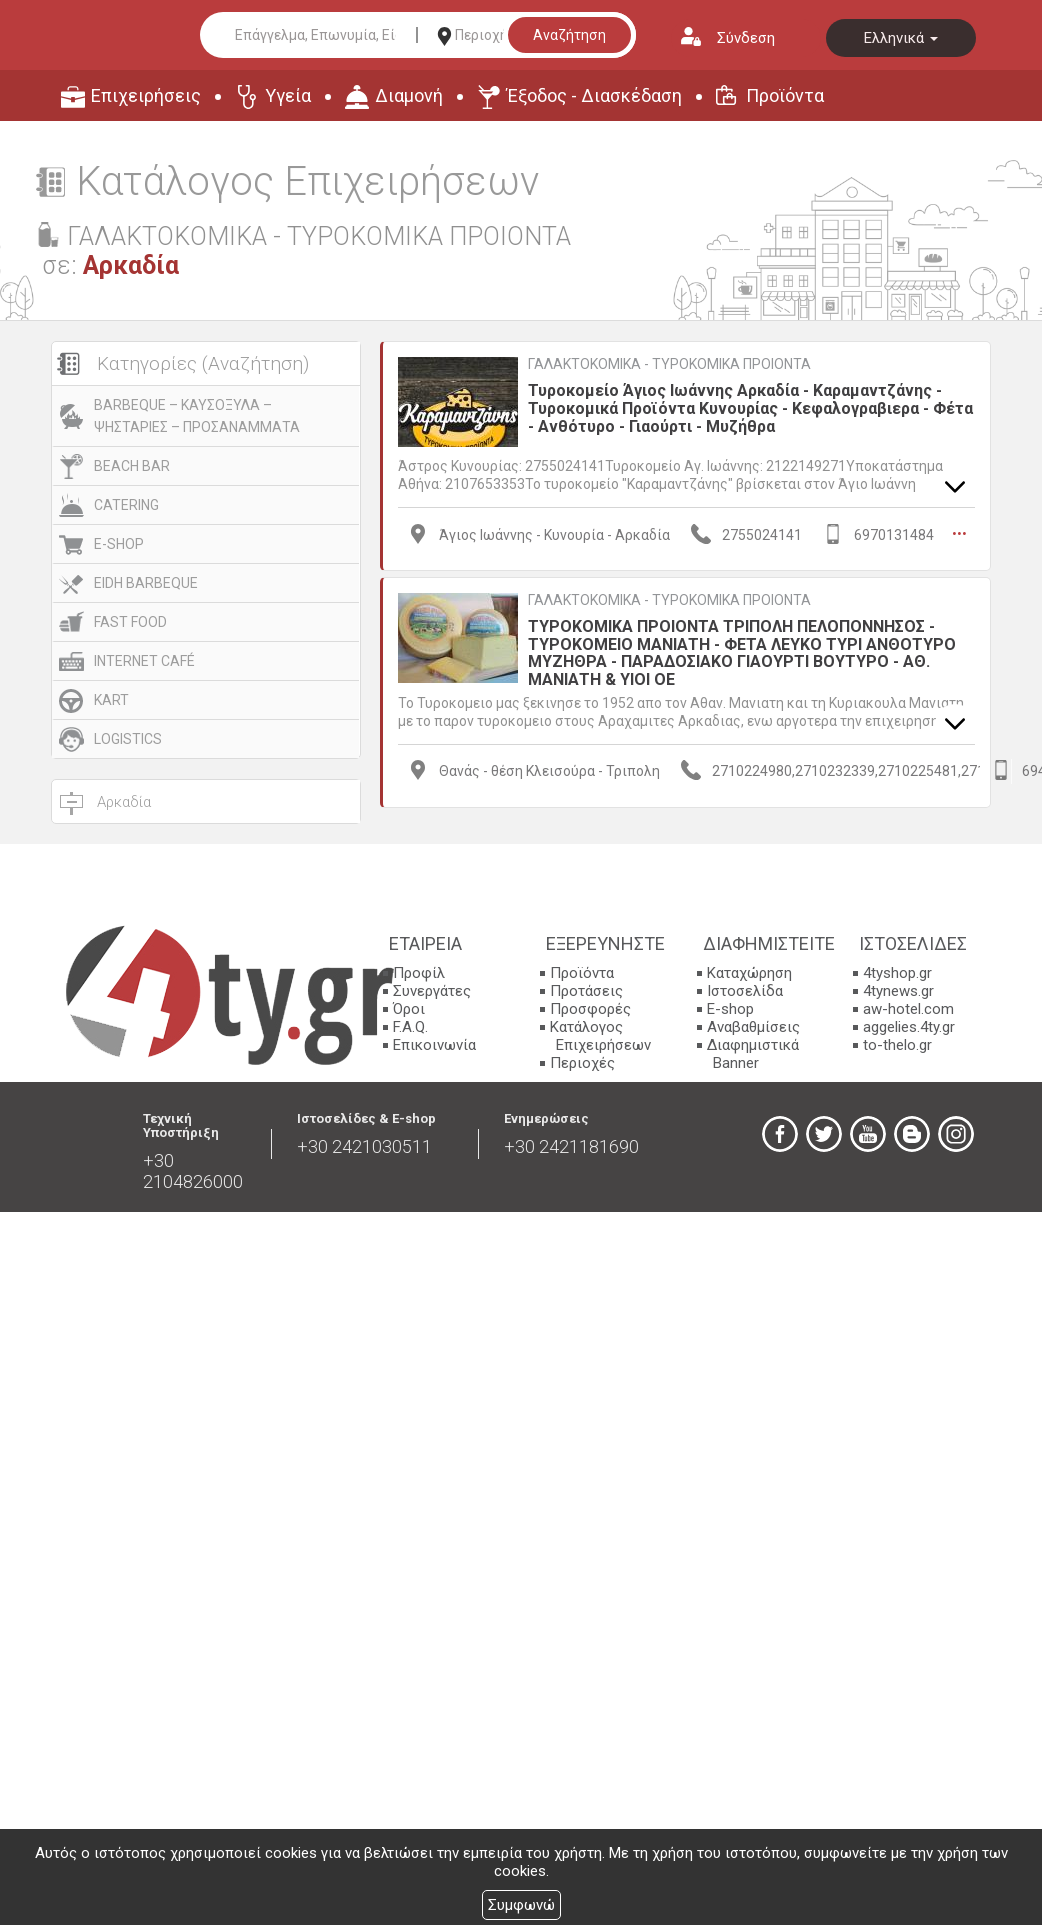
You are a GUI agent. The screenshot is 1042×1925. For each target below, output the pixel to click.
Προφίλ (419, 973)
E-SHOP (119, 544)
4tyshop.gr (897, 973)
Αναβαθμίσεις (753, 1027)
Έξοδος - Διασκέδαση (594, 95)
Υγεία (288, 95)
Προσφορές (590, 1009)
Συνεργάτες (432, 991)
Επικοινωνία (434, 1045)
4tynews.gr (898, 991)
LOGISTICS (128, 739)
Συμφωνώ (521, 1905)
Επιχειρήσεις (146, 95)
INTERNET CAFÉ (144, 661)
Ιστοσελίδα (745, 991)
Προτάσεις (586, 991)
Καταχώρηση (749, 973)
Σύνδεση (746, 38)
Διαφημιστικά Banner (753, 1054)
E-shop (730, 1009)
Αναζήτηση (569, 35)
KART (111, 700)
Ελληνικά (901, 38)
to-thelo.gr (897, 1045)
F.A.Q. (410, 1027)
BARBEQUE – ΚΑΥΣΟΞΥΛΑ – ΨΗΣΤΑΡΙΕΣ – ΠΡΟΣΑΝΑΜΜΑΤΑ (197, 416)
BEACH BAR (132, 466)
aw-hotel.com (908, 1009)
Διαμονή (409, 95)
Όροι (409, 1009)
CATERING (126, 505)
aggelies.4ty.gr (909, 1027)
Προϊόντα (785, 95)
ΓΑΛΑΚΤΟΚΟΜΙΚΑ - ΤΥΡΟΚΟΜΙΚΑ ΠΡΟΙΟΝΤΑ (669, 364)
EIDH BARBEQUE (146, 583)
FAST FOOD (130, 622)
